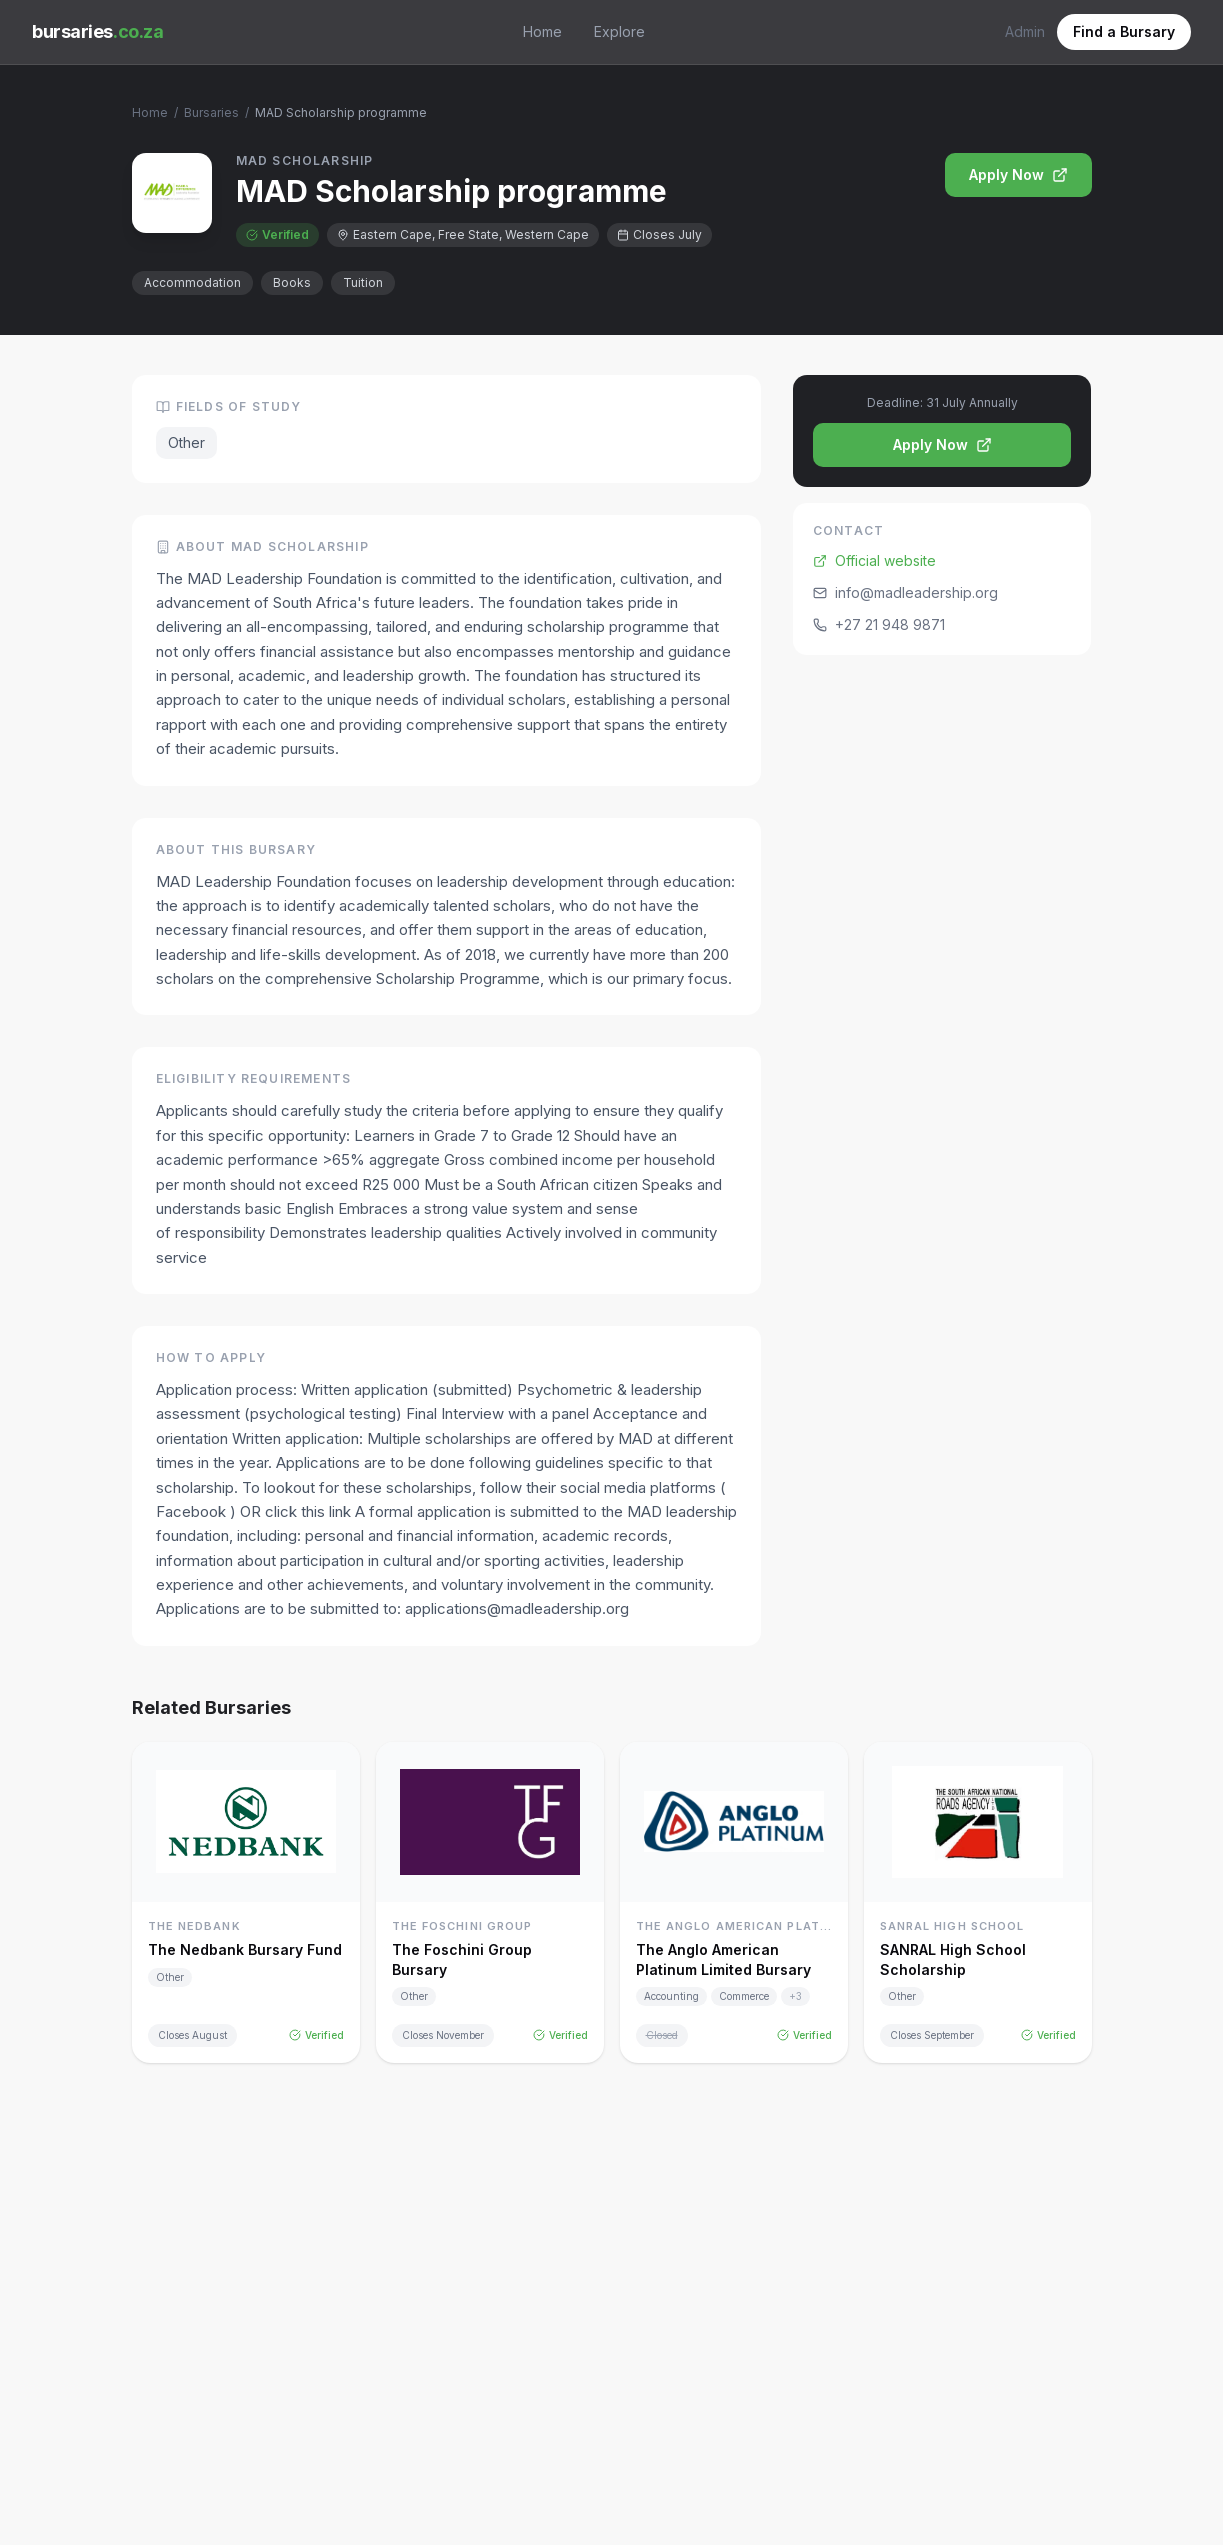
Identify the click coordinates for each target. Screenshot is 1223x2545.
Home (542, 31)
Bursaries (211, 112)
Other (186, 442)
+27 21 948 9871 (879, 624)
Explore (619, 31)
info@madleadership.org (905, 592)
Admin (1025, 31)
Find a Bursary (1124, 31)
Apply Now (1018, 174)
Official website (874, 560)
